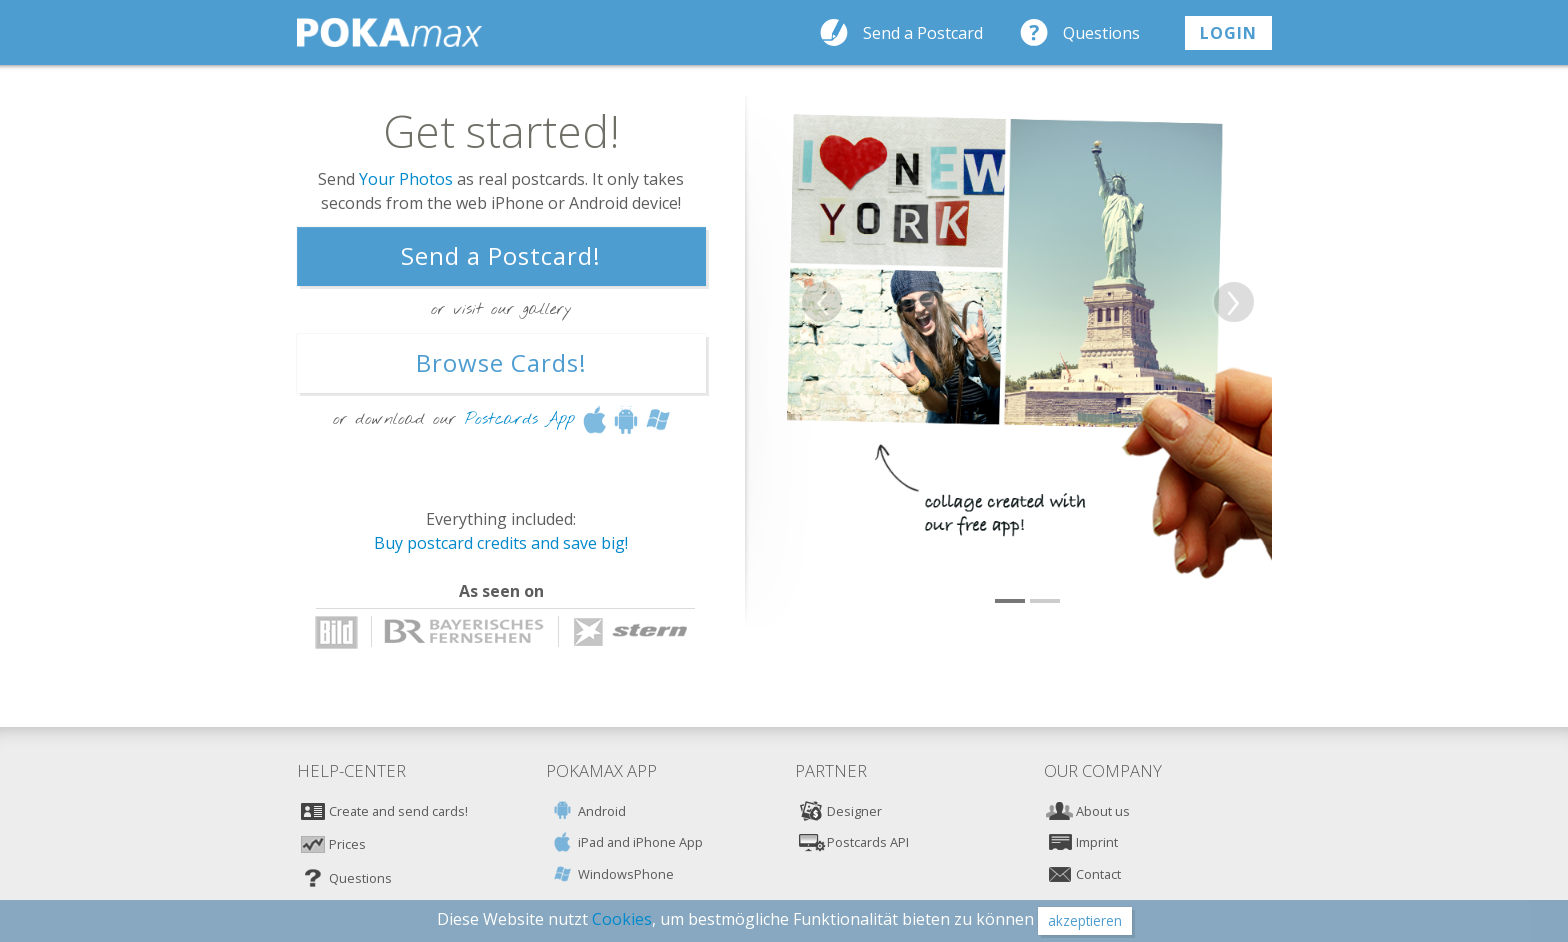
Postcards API (868, 842)
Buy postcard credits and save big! (501, 543)
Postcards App (520, 418)
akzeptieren (1085, 920)
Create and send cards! (398, 811)
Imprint (1097, 842)
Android (602, 811)
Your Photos (406, 179)
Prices (347, 844)
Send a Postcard (923, 33)
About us (1103, 811)
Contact (1098, 874)
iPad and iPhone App (640, 842)
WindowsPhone (626, 874)
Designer (854, 811)
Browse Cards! (501, 362)
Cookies (622, 919)
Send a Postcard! (501, 255)
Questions (1101, 33)
